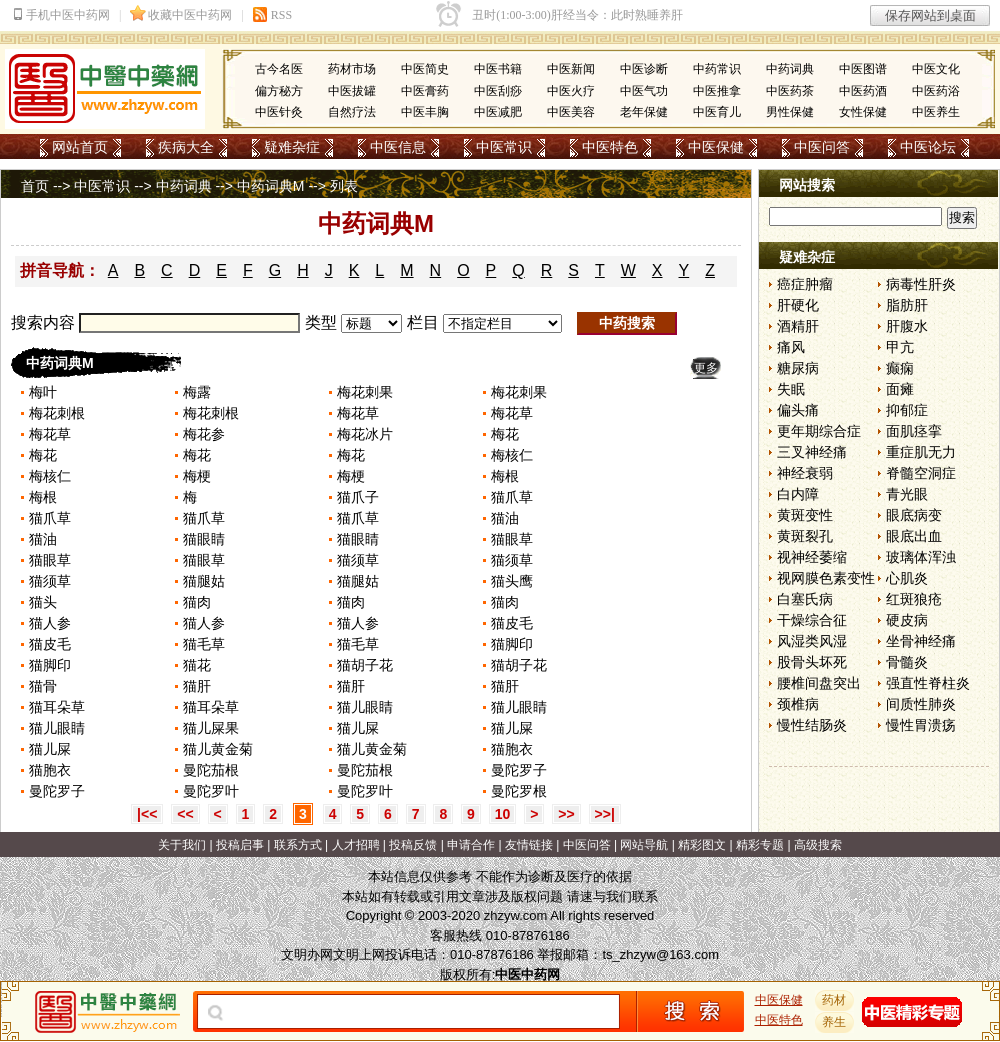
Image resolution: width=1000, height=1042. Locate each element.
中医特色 (610, 147)
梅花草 (358, 413)
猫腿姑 (204, 581)
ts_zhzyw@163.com (660, 954)
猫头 (43, 602)
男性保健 (790, 112)
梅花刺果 (365, 392)
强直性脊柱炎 (928, 683)
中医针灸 (279, 112)
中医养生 (936, 112)
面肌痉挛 (914, 431)
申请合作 (471, 845)
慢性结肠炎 (812, 725)
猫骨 (43, 686)
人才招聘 (356, 845)
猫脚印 (512, 644)
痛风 (791, 347)
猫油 (505, 518)
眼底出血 (914, 536)
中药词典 (790, 69)
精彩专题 (760, 845)
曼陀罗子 (519, 770)
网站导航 (644, 845)
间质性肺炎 (921, 704)
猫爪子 (358, 497)
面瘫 (900, 389)
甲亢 (900, 347)
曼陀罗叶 (211, 791)
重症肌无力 (921, 452)
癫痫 (900, 368)
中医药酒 (863, 91)
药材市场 (352, 69)
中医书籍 (498, 69)
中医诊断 (644, 69)
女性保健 (863, 112)
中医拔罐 (352, 91)
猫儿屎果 (211, 728)
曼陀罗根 (519, 791)
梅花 (505, 434)
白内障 (798, 494)
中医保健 (716, 147)
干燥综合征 (812, 620)
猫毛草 (204, 644)
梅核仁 (512, 455)
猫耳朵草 (57, 707)
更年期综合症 (819, 431)
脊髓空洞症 (921, 473)
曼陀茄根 (211, 770)
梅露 (197, 392)
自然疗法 (352, 112)
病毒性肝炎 (921, 284)
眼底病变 (914, 515)
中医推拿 (717, 91)
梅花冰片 (365, 434)
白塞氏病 (805, 599)
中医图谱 (863, 69)
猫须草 (358, 560)
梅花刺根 (57, 413)
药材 (835, 1000)
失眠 (791, 389)
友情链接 (529, 845)
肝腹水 (907, 326)
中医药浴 (936, 91)
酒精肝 (798, 326)
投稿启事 (240, 845)
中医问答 (822, 147)
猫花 (197, 665)
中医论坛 (928, 147)
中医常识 (504, 147)
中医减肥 (498, 112)
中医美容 (571, 112)
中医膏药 (425, 91)
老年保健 (644, 112)
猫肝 (197, 686)
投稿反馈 (413, 845)
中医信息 (398, 147)
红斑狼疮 (914, 599)
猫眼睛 (204, 539)
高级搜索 (818, 845)
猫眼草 (512, 539)
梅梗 (197, 476)
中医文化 (936, 69)
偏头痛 (798, 410)
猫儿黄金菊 (218, 749)
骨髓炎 (907, 662)
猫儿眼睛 (365, 707)
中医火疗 (571, 91)
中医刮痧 (498, 91)
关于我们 (182, 845)
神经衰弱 (805, 473)
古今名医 (279, 69)
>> (566, 814)
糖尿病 (798, 368)
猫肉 (197, 602)
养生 (835, 1022)
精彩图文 (702, 845)
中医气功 (644, 91)
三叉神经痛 (812, 452)
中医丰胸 (425, 112)
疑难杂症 (292, 147)
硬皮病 (907, 620)
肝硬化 (798, 305)
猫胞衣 (512, 749)
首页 (35, 186)
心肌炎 (907, 578)
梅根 (505, 476)
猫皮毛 (512, 623)
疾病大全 (186, 147)
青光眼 (907, 494)
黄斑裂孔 (805, 536)
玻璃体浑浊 (921, 557)
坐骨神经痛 (921, 641)
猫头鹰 (512, 581)
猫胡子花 (365, 665)
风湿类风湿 (812, 641)
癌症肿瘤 (805, 284)
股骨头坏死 (812, 662)
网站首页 (80, 147)
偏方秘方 (279, 91)
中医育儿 (717, 112)
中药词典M (271, 186)
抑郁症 (907, 410)
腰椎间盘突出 (819, 683)
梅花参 (204, 434)
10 (503, 814)
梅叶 (43, 392)
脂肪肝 (907, 305)
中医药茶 (790, 91)
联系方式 (298, 845)
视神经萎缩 (812, 557)
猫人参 (50, 623)
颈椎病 (798, 704)
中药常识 (717, 69)
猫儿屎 (358, 728)
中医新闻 (571, 69)
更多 (706, 368)
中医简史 (425, 69)
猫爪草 (512, 497)
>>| (605, 814)
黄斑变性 (805, 515)
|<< (147, 814)
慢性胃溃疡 (921, 725)
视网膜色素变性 (826, 578)
